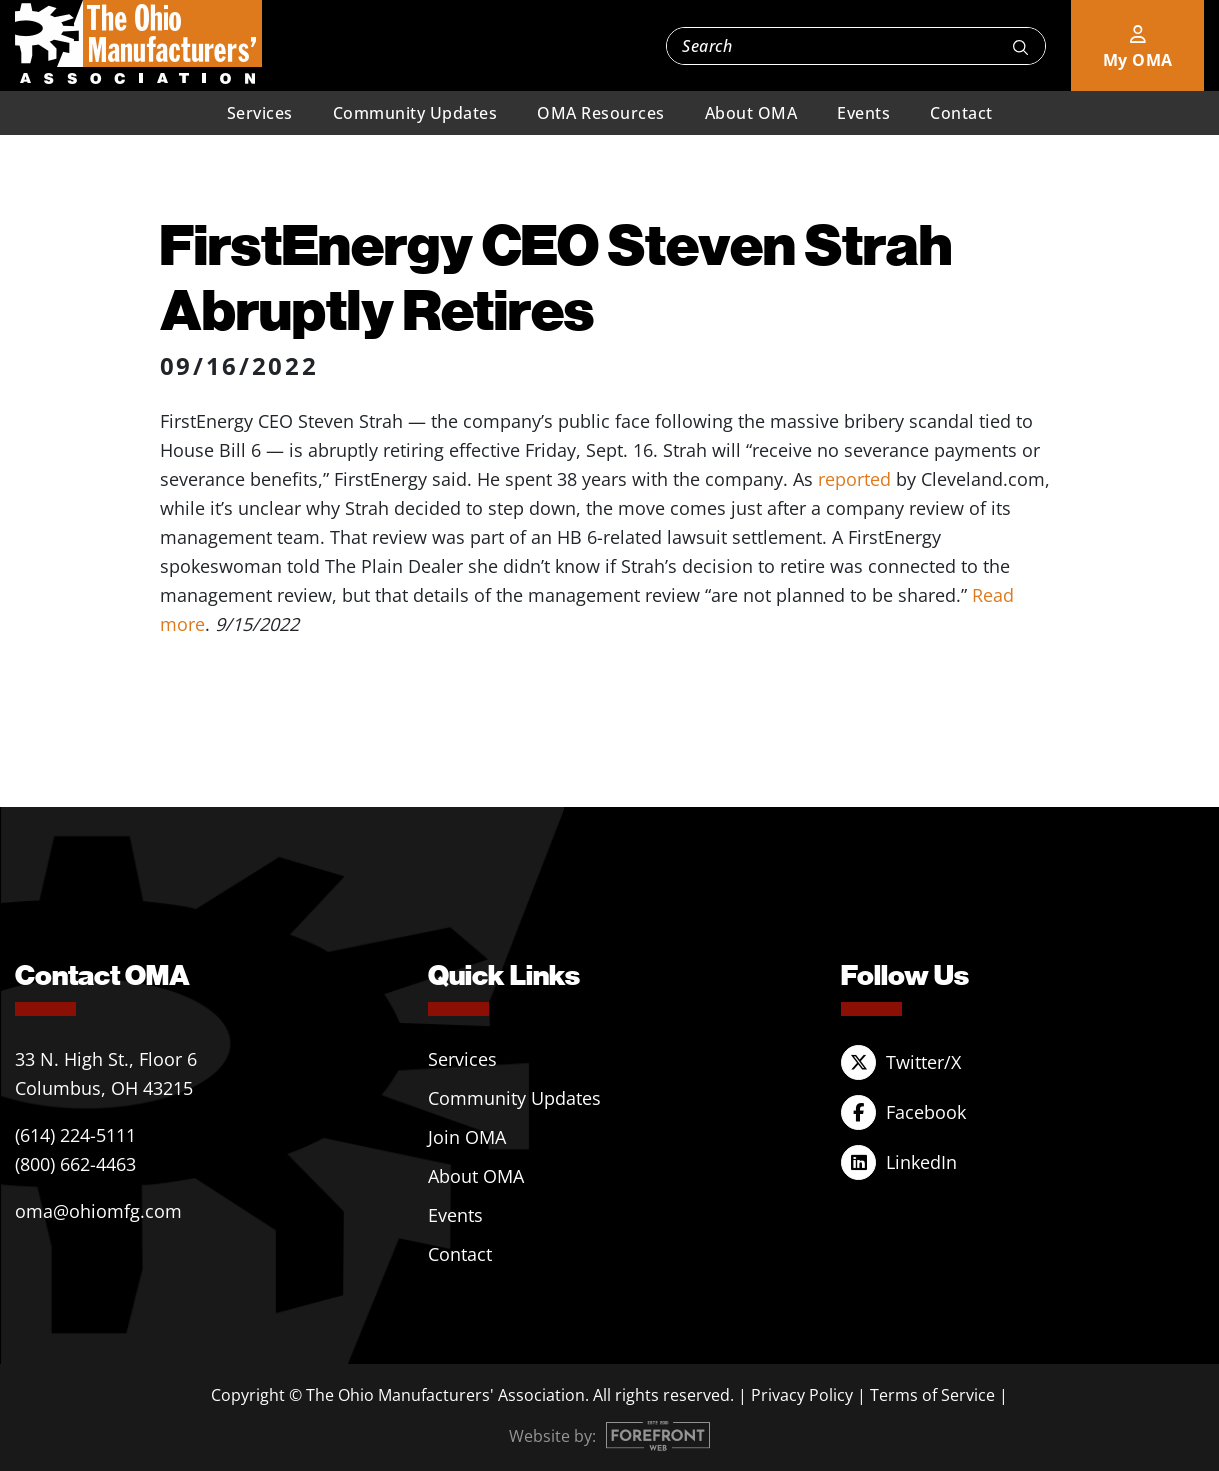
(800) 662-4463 (75, 1164)
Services (260, 113)
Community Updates (415, 113)
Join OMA (467, 1137)
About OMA (751, 113)
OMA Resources (601, 113)
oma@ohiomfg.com (98, 1211)
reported (854, 479)
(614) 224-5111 (75, 1135)
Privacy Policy (802, 1395)
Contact (961, 113)
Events (863, 113)
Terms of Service (932, 1395)
